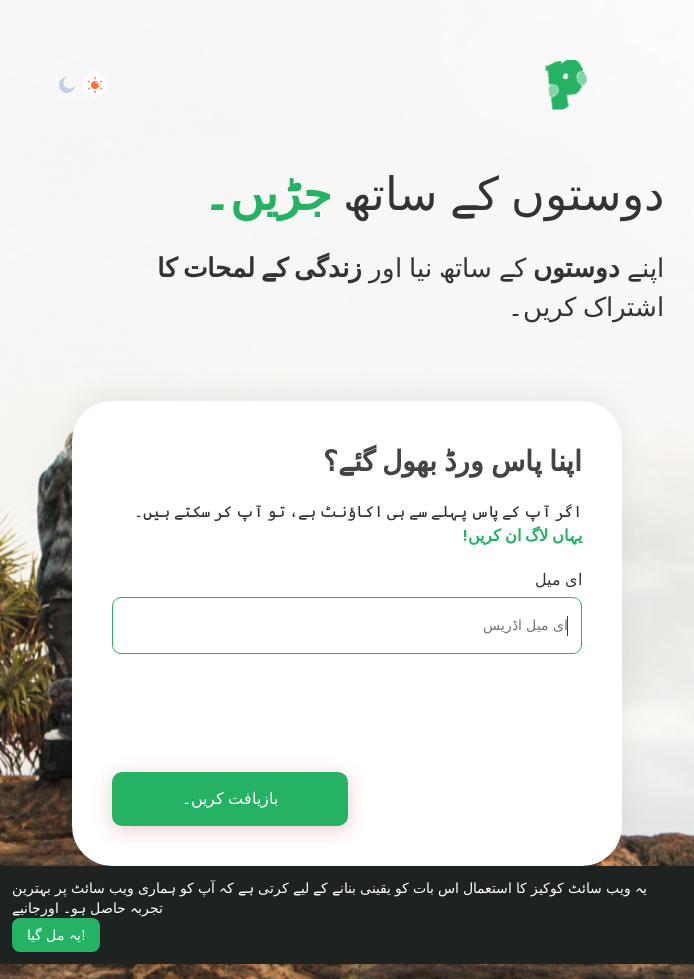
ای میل (558, 579)
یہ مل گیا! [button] (56, 935)
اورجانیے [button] (35, 908)
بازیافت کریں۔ (230, 798)
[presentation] (382, 707)
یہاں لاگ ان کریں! (522, 535)
